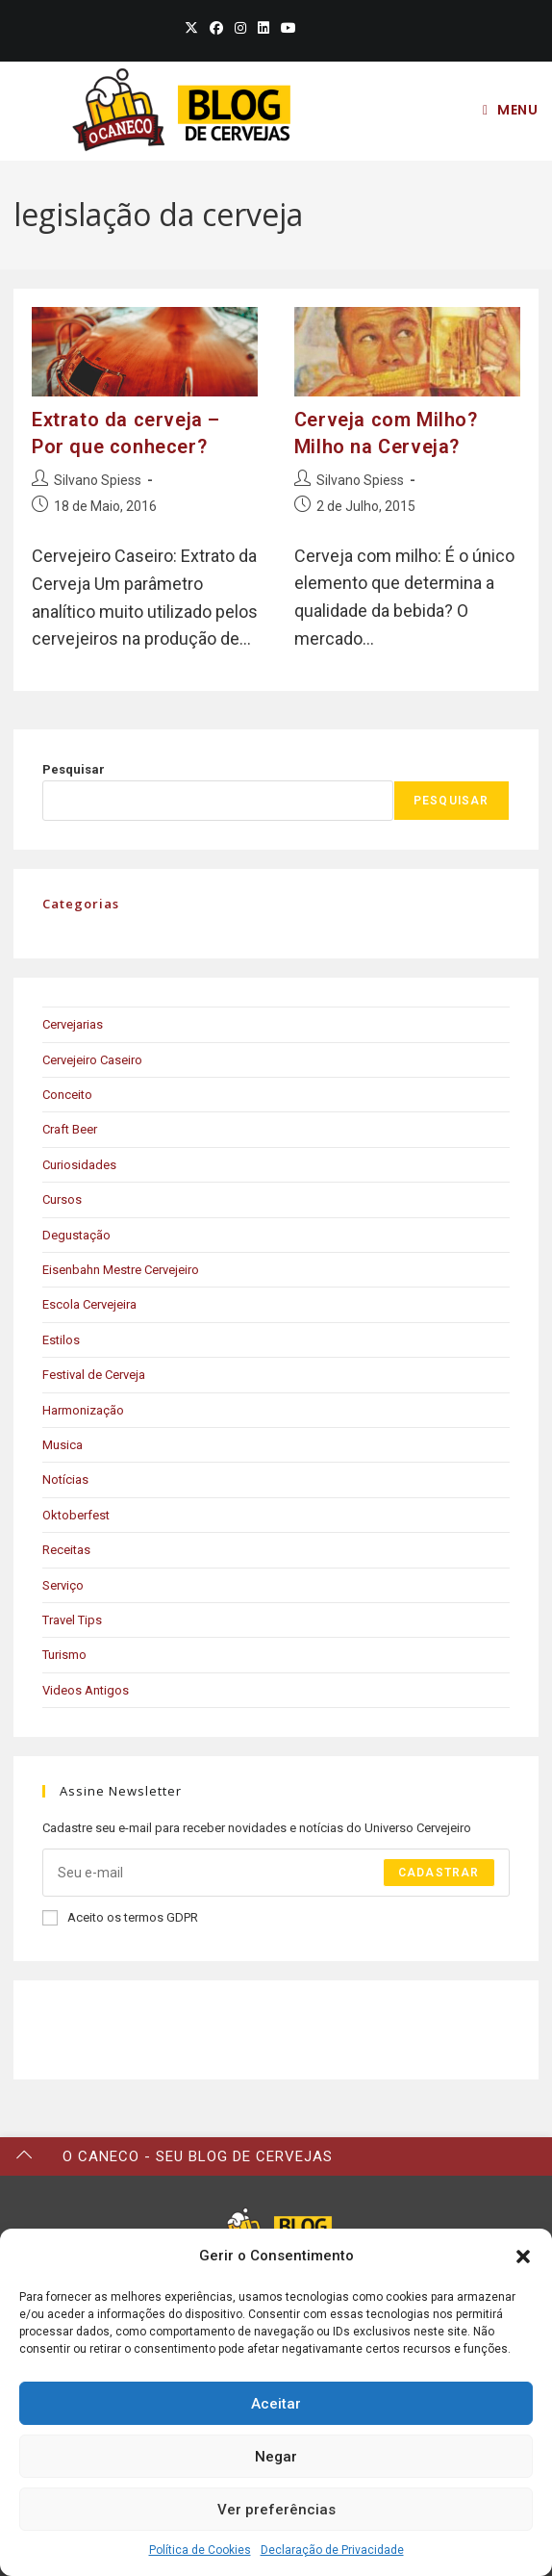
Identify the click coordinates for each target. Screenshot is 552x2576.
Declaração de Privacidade (332, 2550)
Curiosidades (79, 1165)
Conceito (67, 1094)
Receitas (66, 1550)
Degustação (76, 1235)
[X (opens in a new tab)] (191, 28)
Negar (276, 2456)
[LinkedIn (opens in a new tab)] (263, 28)
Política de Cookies (200, 2550)
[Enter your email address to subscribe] (275, 1873)
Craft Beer (69, 1129)
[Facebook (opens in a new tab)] (216, 28)
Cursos (62, 1199)
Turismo (64, 1654)
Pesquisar (73, 769)
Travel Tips (72, 1620)
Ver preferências (276, 2509)
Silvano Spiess (97, 480)
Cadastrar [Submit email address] (439, 1872)
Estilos (61, 1340)
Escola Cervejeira (89, 1304)
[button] (523, 2256)
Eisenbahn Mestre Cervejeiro (120, 1269)
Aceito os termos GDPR (120, 1918)
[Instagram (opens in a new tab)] (240, 28)
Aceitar (276, 2403)
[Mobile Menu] (511, 109)
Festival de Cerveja (93, 1374)
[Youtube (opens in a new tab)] (285, 28)
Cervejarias (72, 1024)
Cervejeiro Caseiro (92, 1060)
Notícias (65, 1479)
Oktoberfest (76, 1515)
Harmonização (83, 1410)
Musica (62, 1445)
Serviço (63, 1585)
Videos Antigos (85, 1690)
